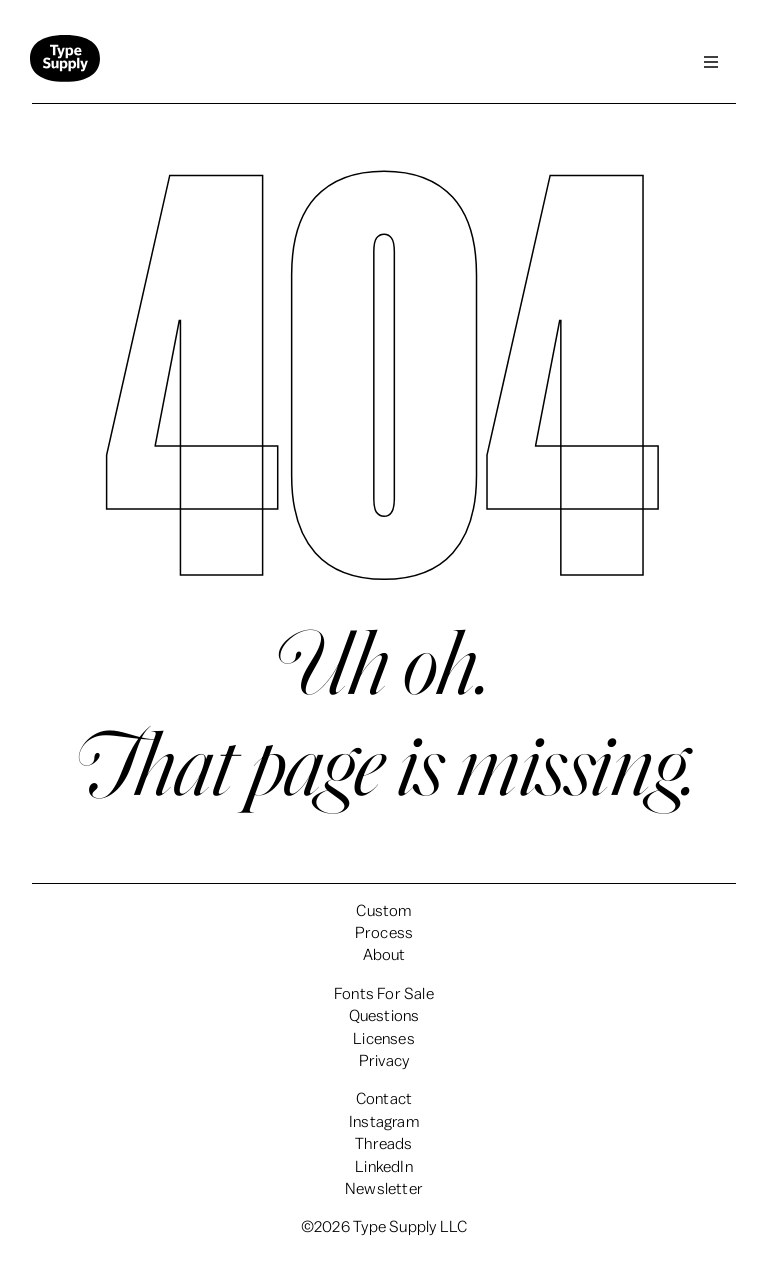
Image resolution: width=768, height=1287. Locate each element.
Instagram (384, 1122)
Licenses (384, 1039)
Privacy (384, 1061)
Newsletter (384, 1189)
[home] (65, 62)
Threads (383, 1144)
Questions (384, 1016)
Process (384, 933)
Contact (384, 1099)
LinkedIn (384, 1167)
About (384, 955)
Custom (383, 911)
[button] (711, 62)
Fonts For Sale (384, 994)
